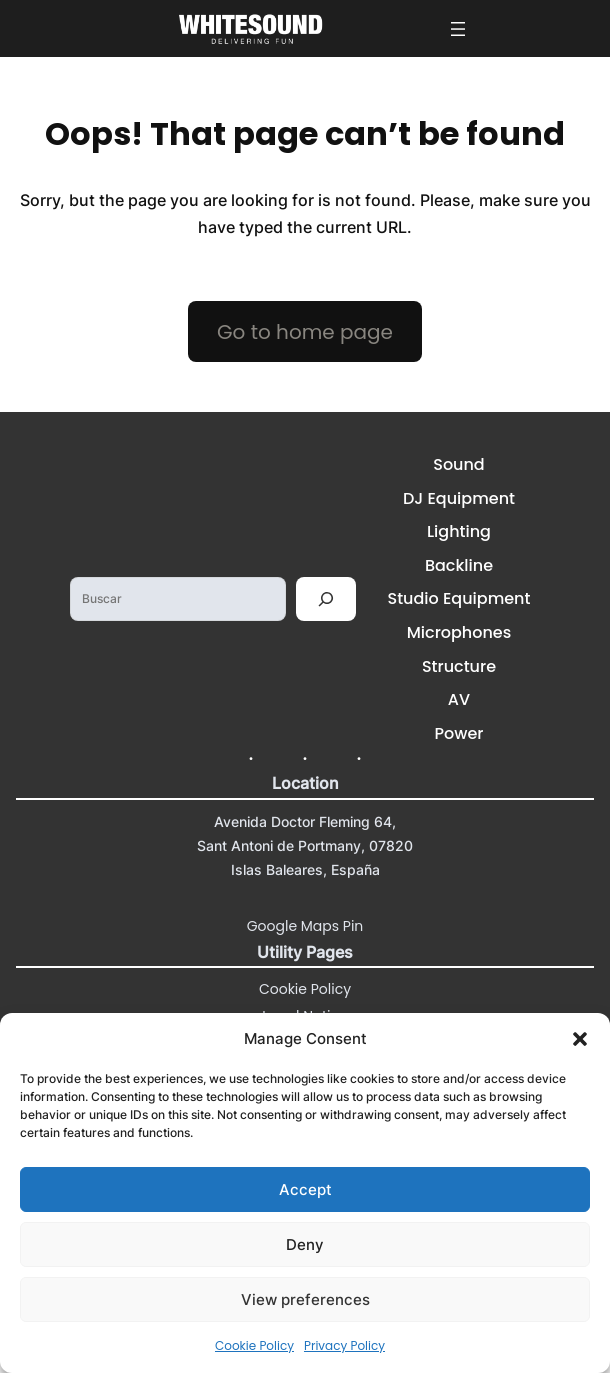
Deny (305, 1244)
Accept (305, 1189)
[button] (580, 1039)
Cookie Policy (254, 1345)
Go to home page (305, 332)
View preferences (305, 1299)
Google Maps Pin (305, 926)
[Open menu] (458, 29)
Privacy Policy (344, 1345)
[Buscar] (326, 599)
